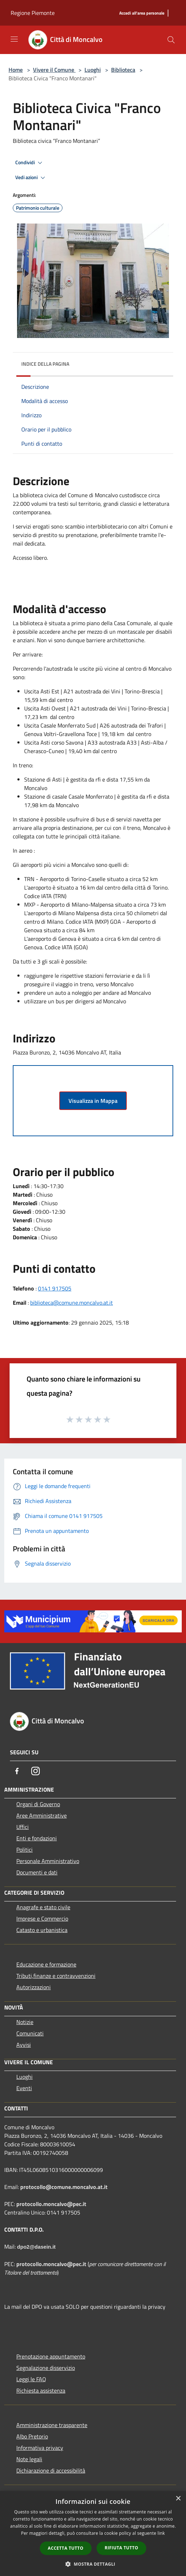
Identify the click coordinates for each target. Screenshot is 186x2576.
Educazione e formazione (46, 1964)
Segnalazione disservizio (45, 2367)
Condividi (29, 163)
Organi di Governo (38, 1804)
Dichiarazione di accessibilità (50, 2470)
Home (16, 69)
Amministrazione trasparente (51, 2425)
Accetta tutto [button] (65, 2548)
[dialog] (93, 2533)
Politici (24, 1849)
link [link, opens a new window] (161, 2533)
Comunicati (30, 2033)
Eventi (24, 2088)
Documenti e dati (37, 1872)
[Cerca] (171, 40)
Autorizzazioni (33, 1987)
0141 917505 (54, 1288)
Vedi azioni (31, 177)
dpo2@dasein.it (36, 2247)
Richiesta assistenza (40, 2390)
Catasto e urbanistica (41, 1930)
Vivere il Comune (54, 69)
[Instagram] (35, 1771)
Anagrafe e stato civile (43, 1907)
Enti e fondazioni (36, 1838)
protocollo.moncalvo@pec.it (51, 2204)
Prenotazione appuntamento (50, 2356)
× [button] (178, 2498)
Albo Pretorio (32, 2436)
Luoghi (92, 69)
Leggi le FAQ (31, 2379)
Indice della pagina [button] (45, 363)
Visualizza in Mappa (93, 1100)
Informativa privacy (39, 2447)
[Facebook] (17, 1771)
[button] (93, 2563)
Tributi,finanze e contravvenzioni (55, 1975)
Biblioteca (123, 69)
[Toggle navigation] (14, 39)
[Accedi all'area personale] (141, 13)
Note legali (29, 2459)
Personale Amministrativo (47, 1861)
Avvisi (23, 2044)
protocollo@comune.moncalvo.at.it (64, 2187)
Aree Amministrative (41, 1815)
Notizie (24, 2022)
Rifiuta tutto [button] (121, 2548)
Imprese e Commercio (42, 1918)
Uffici (22, 1827)
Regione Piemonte (33, 13)
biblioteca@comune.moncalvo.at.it (71, 1302)
